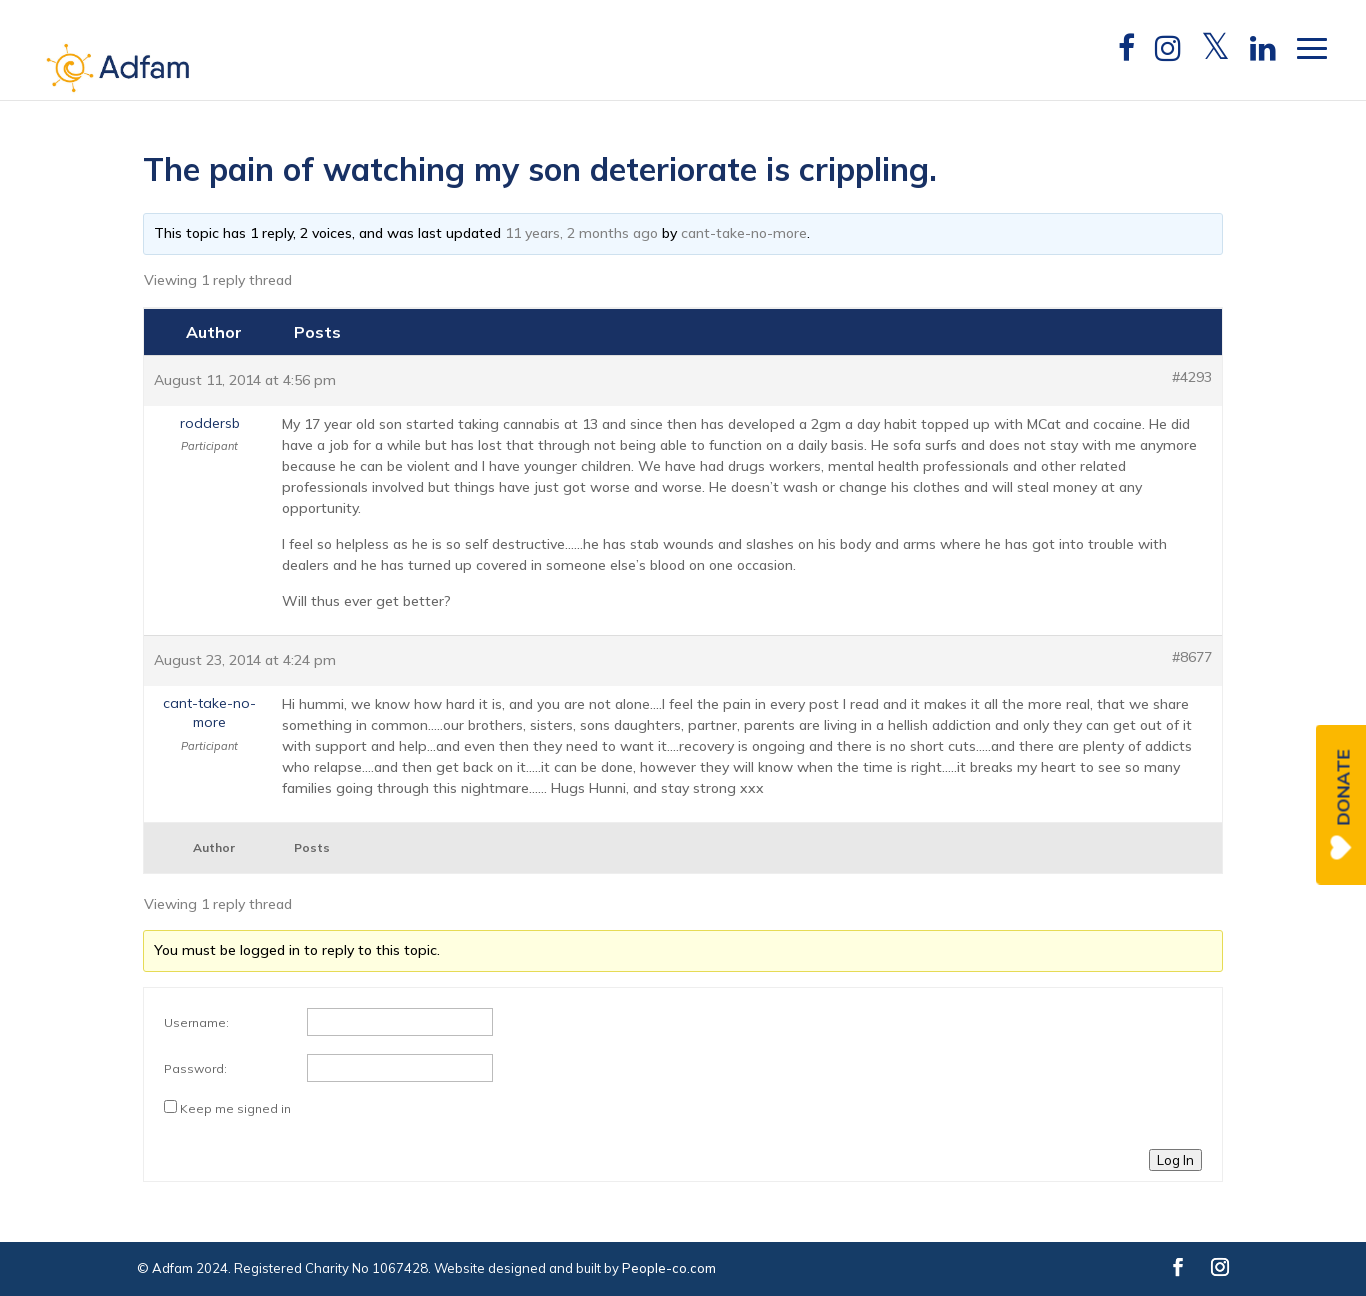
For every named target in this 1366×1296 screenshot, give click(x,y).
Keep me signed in (235, 1108)
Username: (196, 1022)
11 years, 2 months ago (581, 233)
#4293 (1192, 377)
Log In (1175, 1160)
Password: (195, 1068)
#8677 (1192, 657)
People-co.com (669, 1268)
